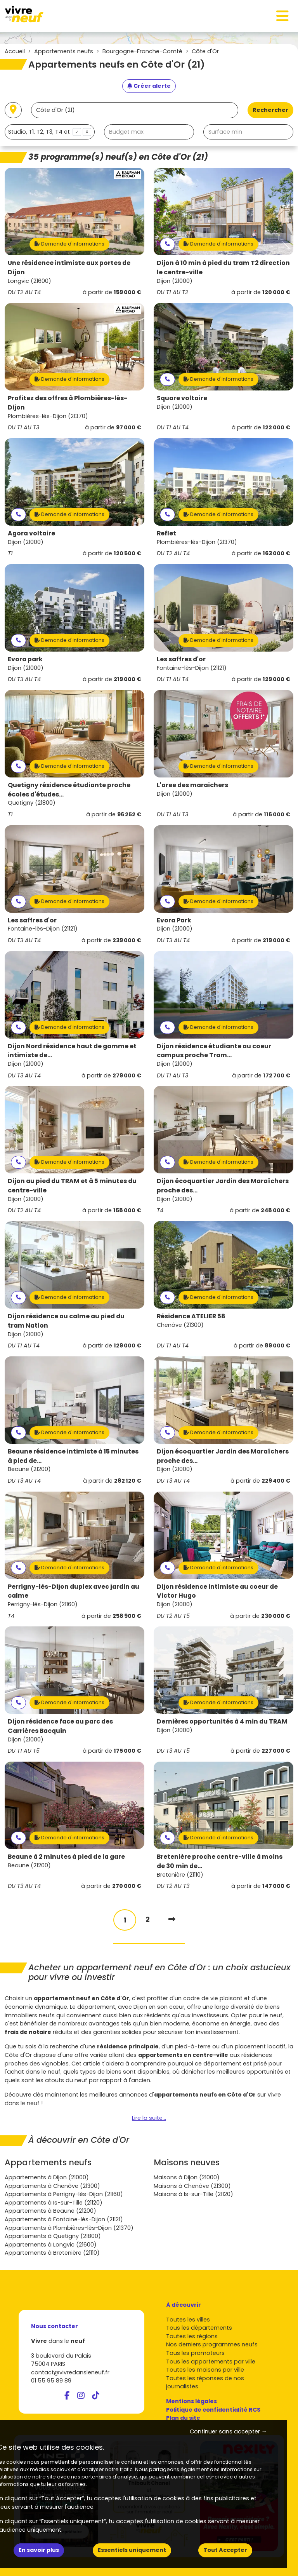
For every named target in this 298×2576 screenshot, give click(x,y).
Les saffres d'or (181, 659)
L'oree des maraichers (192, 785)
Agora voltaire (31, 533)
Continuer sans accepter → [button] (228, 2431)
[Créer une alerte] (149, 86)
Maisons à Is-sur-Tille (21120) (193, 2194)
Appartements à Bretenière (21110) (52, 2253)
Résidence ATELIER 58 (191, 1316)
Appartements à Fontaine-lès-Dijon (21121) (64, 2219)
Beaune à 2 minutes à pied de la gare (66, 1856)
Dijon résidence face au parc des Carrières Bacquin (60, 1726)
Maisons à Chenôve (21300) (192, 2186)
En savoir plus (39, 2550)
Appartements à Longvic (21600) (51, 2244)
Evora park (25, 659)
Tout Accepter (225, 2550)
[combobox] (50, 131)
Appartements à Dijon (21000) (47, 2177)
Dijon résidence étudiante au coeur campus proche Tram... (214, 1051)
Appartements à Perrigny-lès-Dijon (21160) (64, 2194)
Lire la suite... (149, 2118)
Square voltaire (182, 398)
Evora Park (174, 920)
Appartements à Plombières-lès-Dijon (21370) (69, 2228)
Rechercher (270, 110)
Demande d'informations (69, 244)
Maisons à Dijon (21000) (187, 2177)
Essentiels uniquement (132, 2550)
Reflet (166, 533)
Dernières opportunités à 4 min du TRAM (222, 1721)
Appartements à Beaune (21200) (50, 2211)
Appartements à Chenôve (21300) (52, 2186)
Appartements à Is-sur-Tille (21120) (53, 2203)
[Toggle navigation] (282, 15)
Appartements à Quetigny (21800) (53, 2236)
